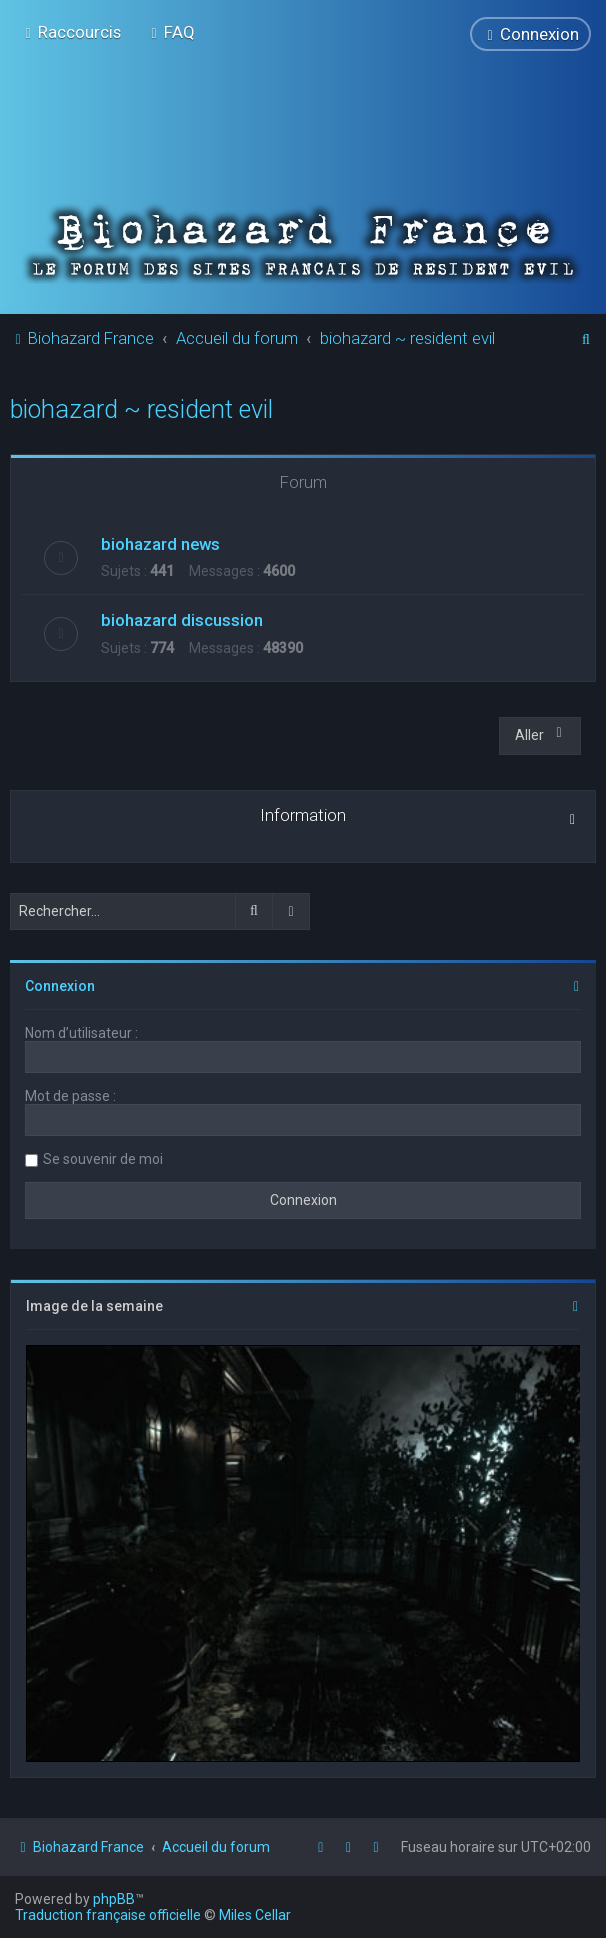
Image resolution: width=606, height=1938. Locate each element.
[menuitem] (170, 32)
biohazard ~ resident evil (141, 409)
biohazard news (160, 543)
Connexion (60, 986)
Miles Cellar (255, 1915)
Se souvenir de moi (103, 1159)
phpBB (114, 1899)
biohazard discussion (182, 620)
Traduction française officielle (108, 1915)
